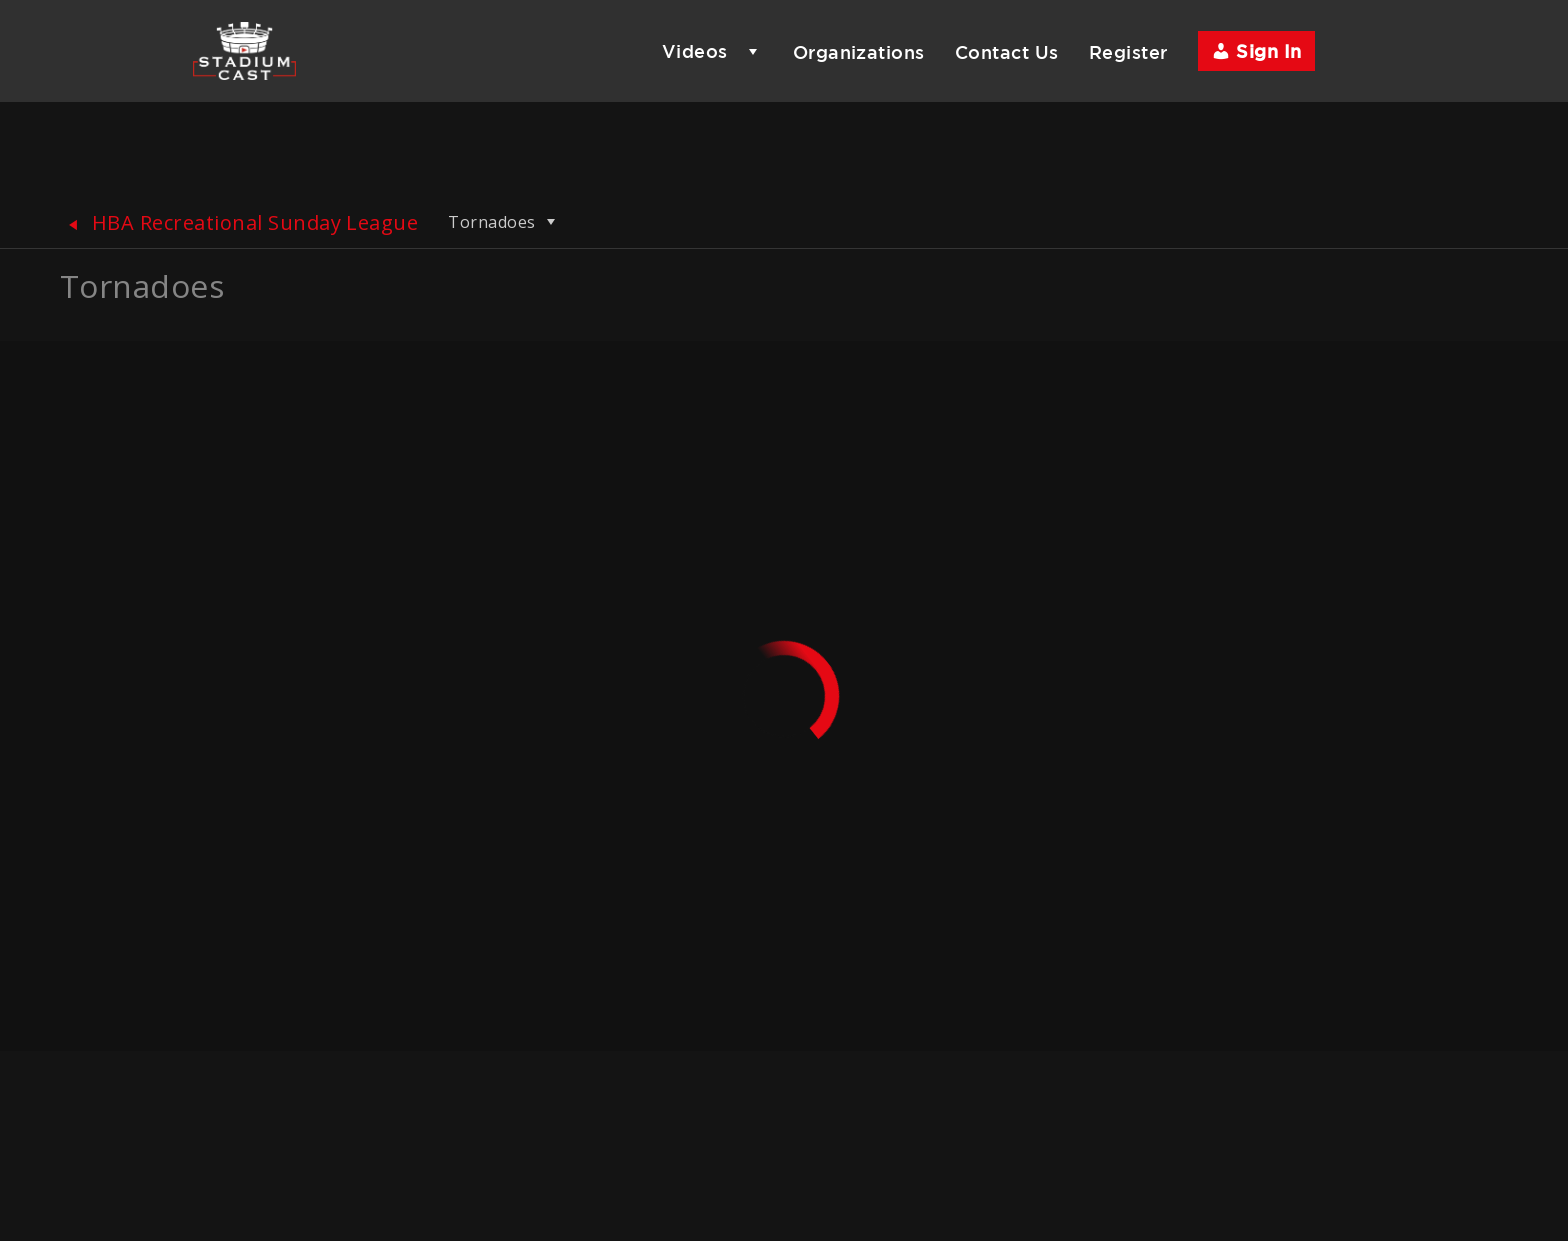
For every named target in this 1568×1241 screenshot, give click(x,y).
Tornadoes (504, 222)
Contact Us (1007, 52)
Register (1128, 52)
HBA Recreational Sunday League (239, 222)
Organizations (859, 52)
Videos (695, 51)
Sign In (1256, 51)
